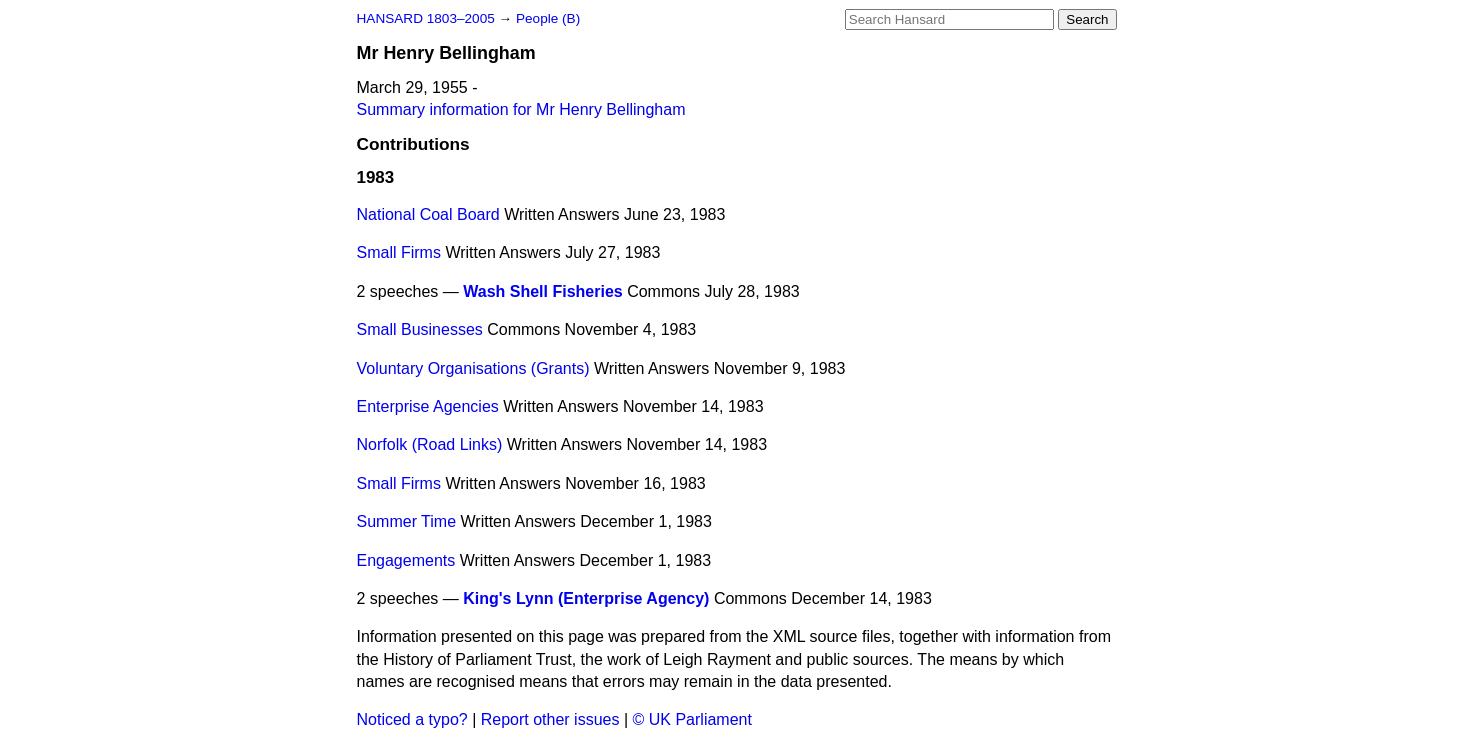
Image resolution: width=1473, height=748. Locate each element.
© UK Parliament (692, 719)
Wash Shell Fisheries (542, 291)
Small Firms (399, 252)
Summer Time (407, 521)
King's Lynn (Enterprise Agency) (586, 598)
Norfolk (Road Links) (430, 444)
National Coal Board (428, 214)
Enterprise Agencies (428, 406)
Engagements (406, 560)
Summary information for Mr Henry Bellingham (521, 109)
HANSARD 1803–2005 (426, 18)
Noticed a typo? (412, 719)
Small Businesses (420, 329)
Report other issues (550, 719)
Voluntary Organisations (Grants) (473, 368)
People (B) (548, 18)
